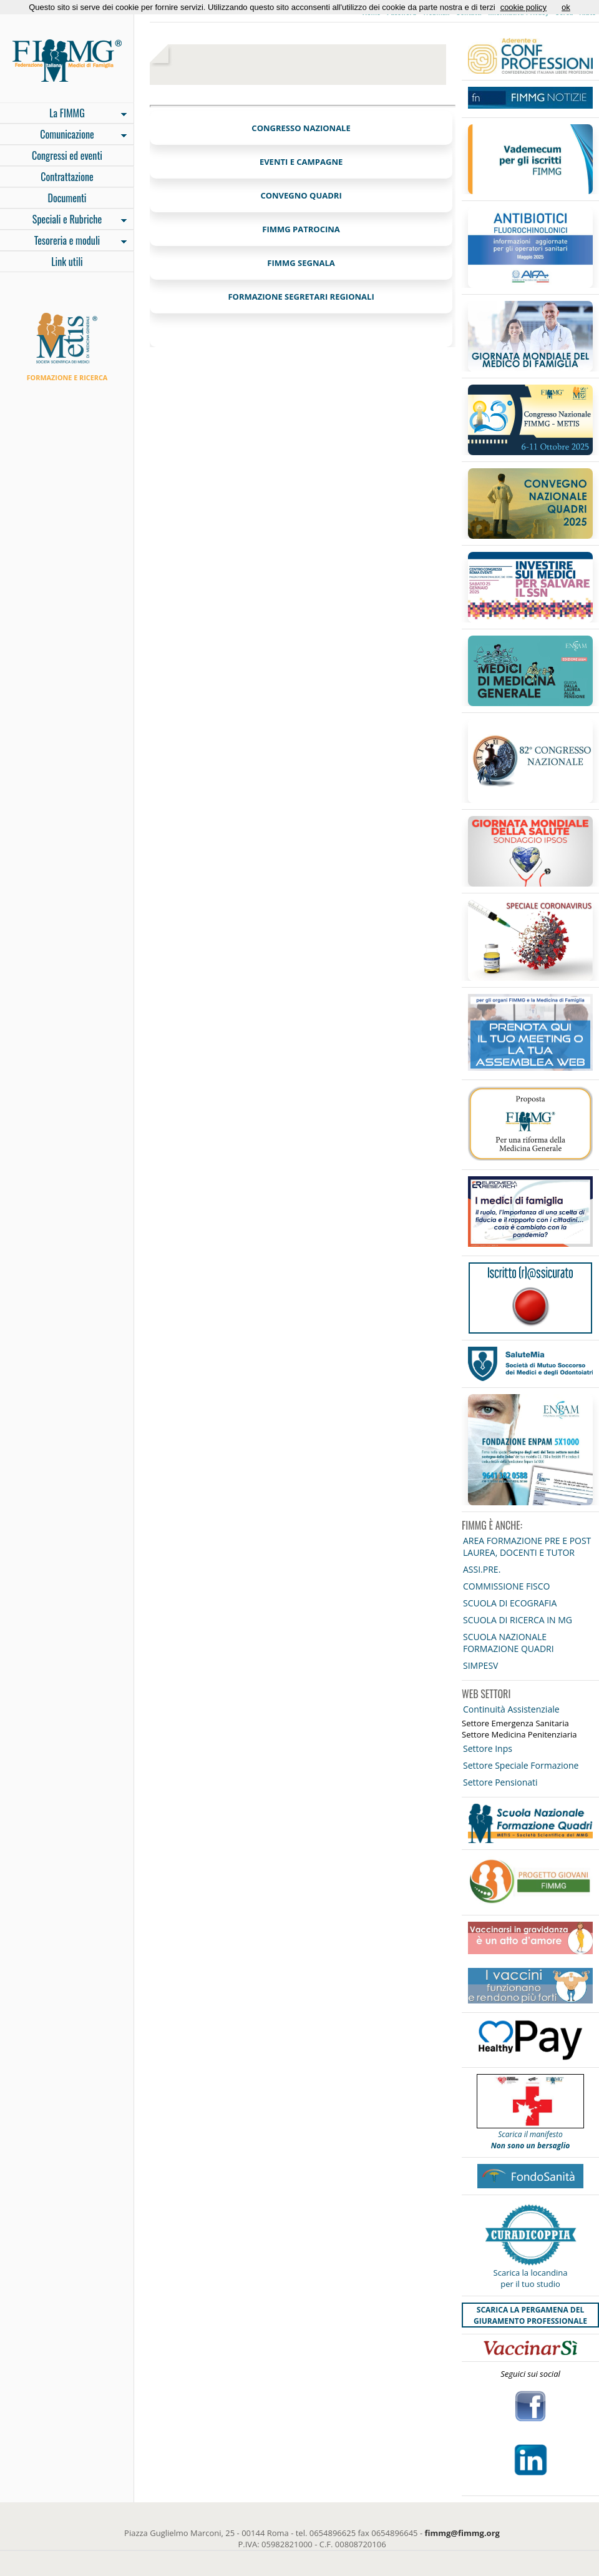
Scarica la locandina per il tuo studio (531, 2278)
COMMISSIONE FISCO (506, 1586)
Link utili (67, 261)
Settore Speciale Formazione (520, 1765)
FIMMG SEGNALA (300, 262)
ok (566, 7)
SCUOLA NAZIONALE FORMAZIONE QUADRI (508, 1642)
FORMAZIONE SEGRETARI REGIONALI (301, 296)
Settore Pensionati (500, 1782)
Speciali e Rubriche (63, 220)
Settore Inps (487, 1748)
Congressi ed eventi (67, 155)
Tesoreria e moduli (63, 241)
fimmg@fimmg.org (462, 2533)
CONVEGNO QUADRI (300, 195)
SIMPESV (480, 1665)
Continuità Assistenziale (511, 1709)
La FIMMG (63, 114)
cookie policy (523, 7)
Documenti (66, 197)
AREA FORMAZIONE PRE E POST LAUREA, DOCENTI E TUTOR (527, 1546)
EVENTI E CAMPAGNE (301, 161)
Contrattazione (67, 176)
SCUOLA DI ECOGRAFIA (510, 1603)
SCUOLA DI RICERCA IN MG (517, 1620)
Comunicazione (63, 135)
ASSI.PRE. (481, 1569)
